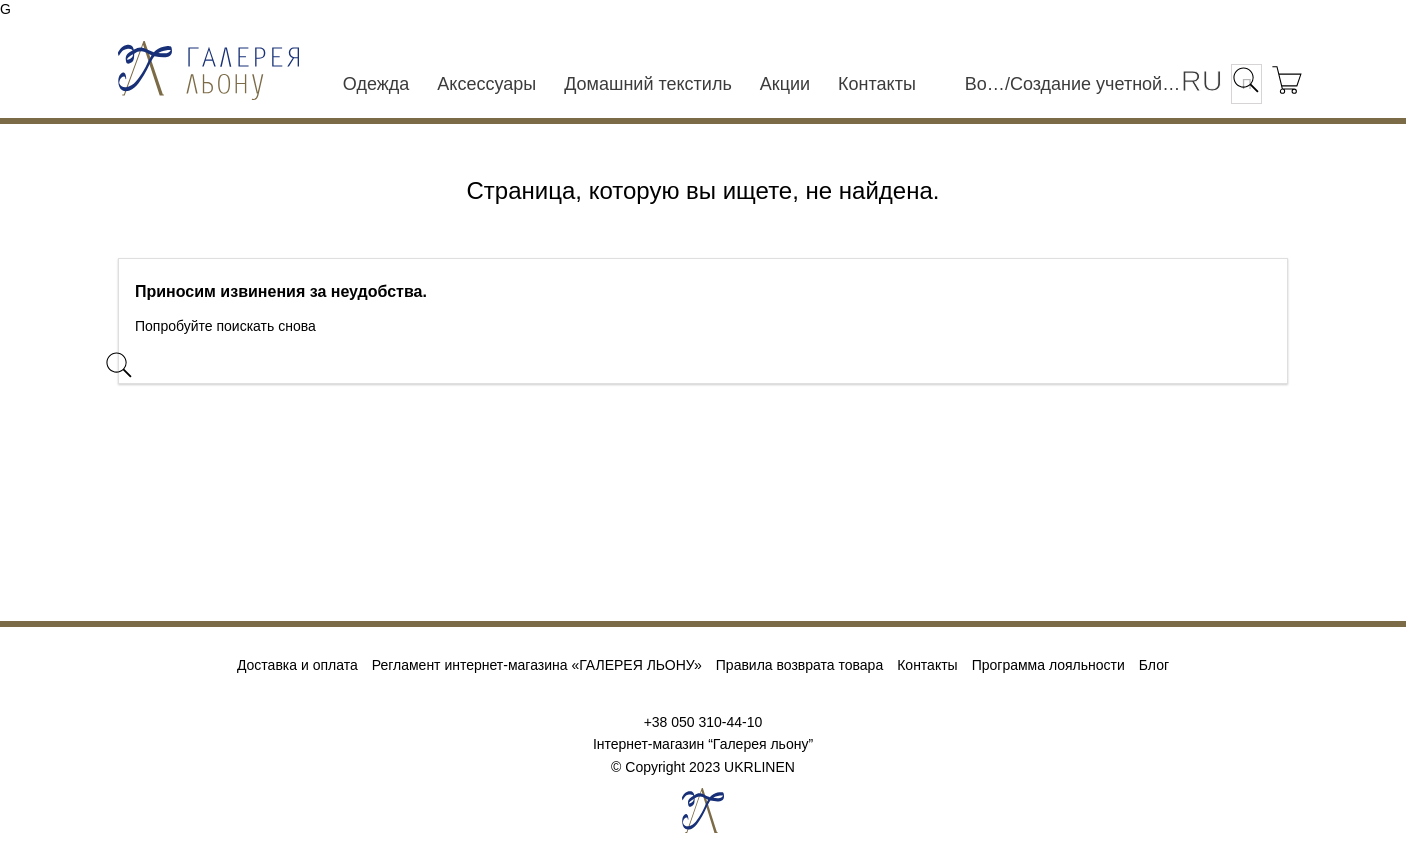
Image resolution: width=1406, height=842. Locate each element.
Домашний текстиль (648, 84)
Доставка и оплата (297, 665)
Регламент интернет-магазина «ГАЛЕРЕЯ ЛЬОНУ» (537, 665)
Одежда (376, 84)
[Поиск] (262, 369)
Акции (785, 84)
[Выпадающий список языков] (1202, 81)
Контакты (877, 84)
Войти (985, 84)
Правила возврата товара (799, 665)
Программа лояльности (1048, 665)
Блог (1154, 665)
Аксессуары (486, 84)
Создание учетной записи (1095, 84)
